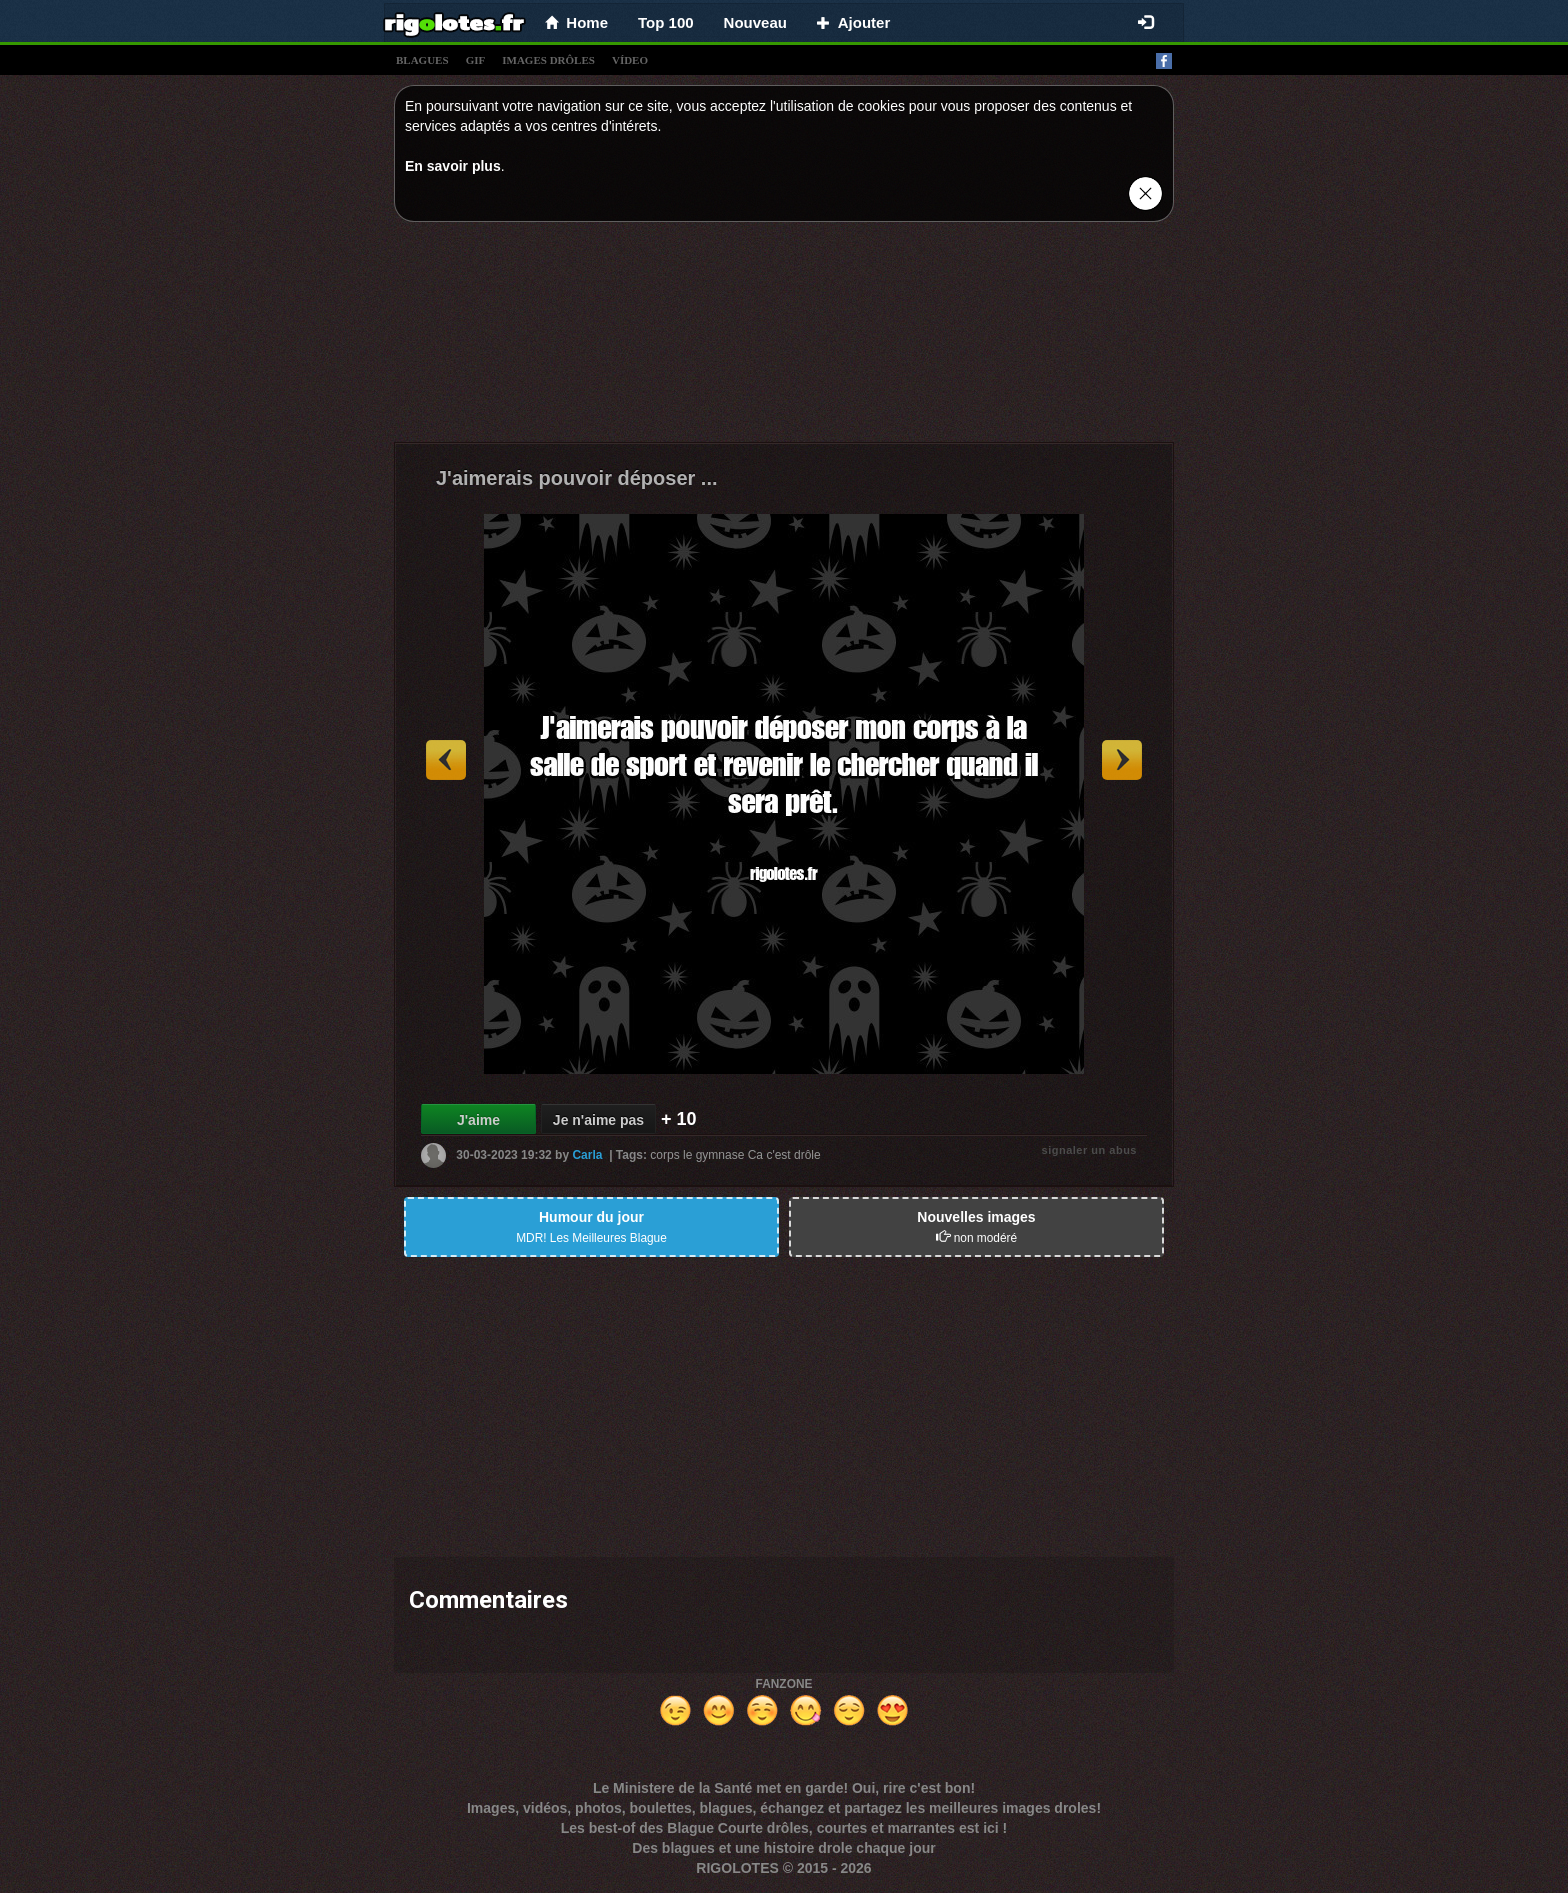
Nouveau (755, 22)
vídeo (630, 60)
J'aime (478, 1120)
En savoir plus (453, 166)
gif (476, 60)
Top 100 (666, 22)
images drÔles (548, 60)
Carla (587, 1155)
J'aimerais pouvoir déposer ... (577, 478)
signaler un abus (1089, 1150)
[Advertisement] (784, 337)
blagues (422, 60)
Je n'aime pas (598, 1120)
